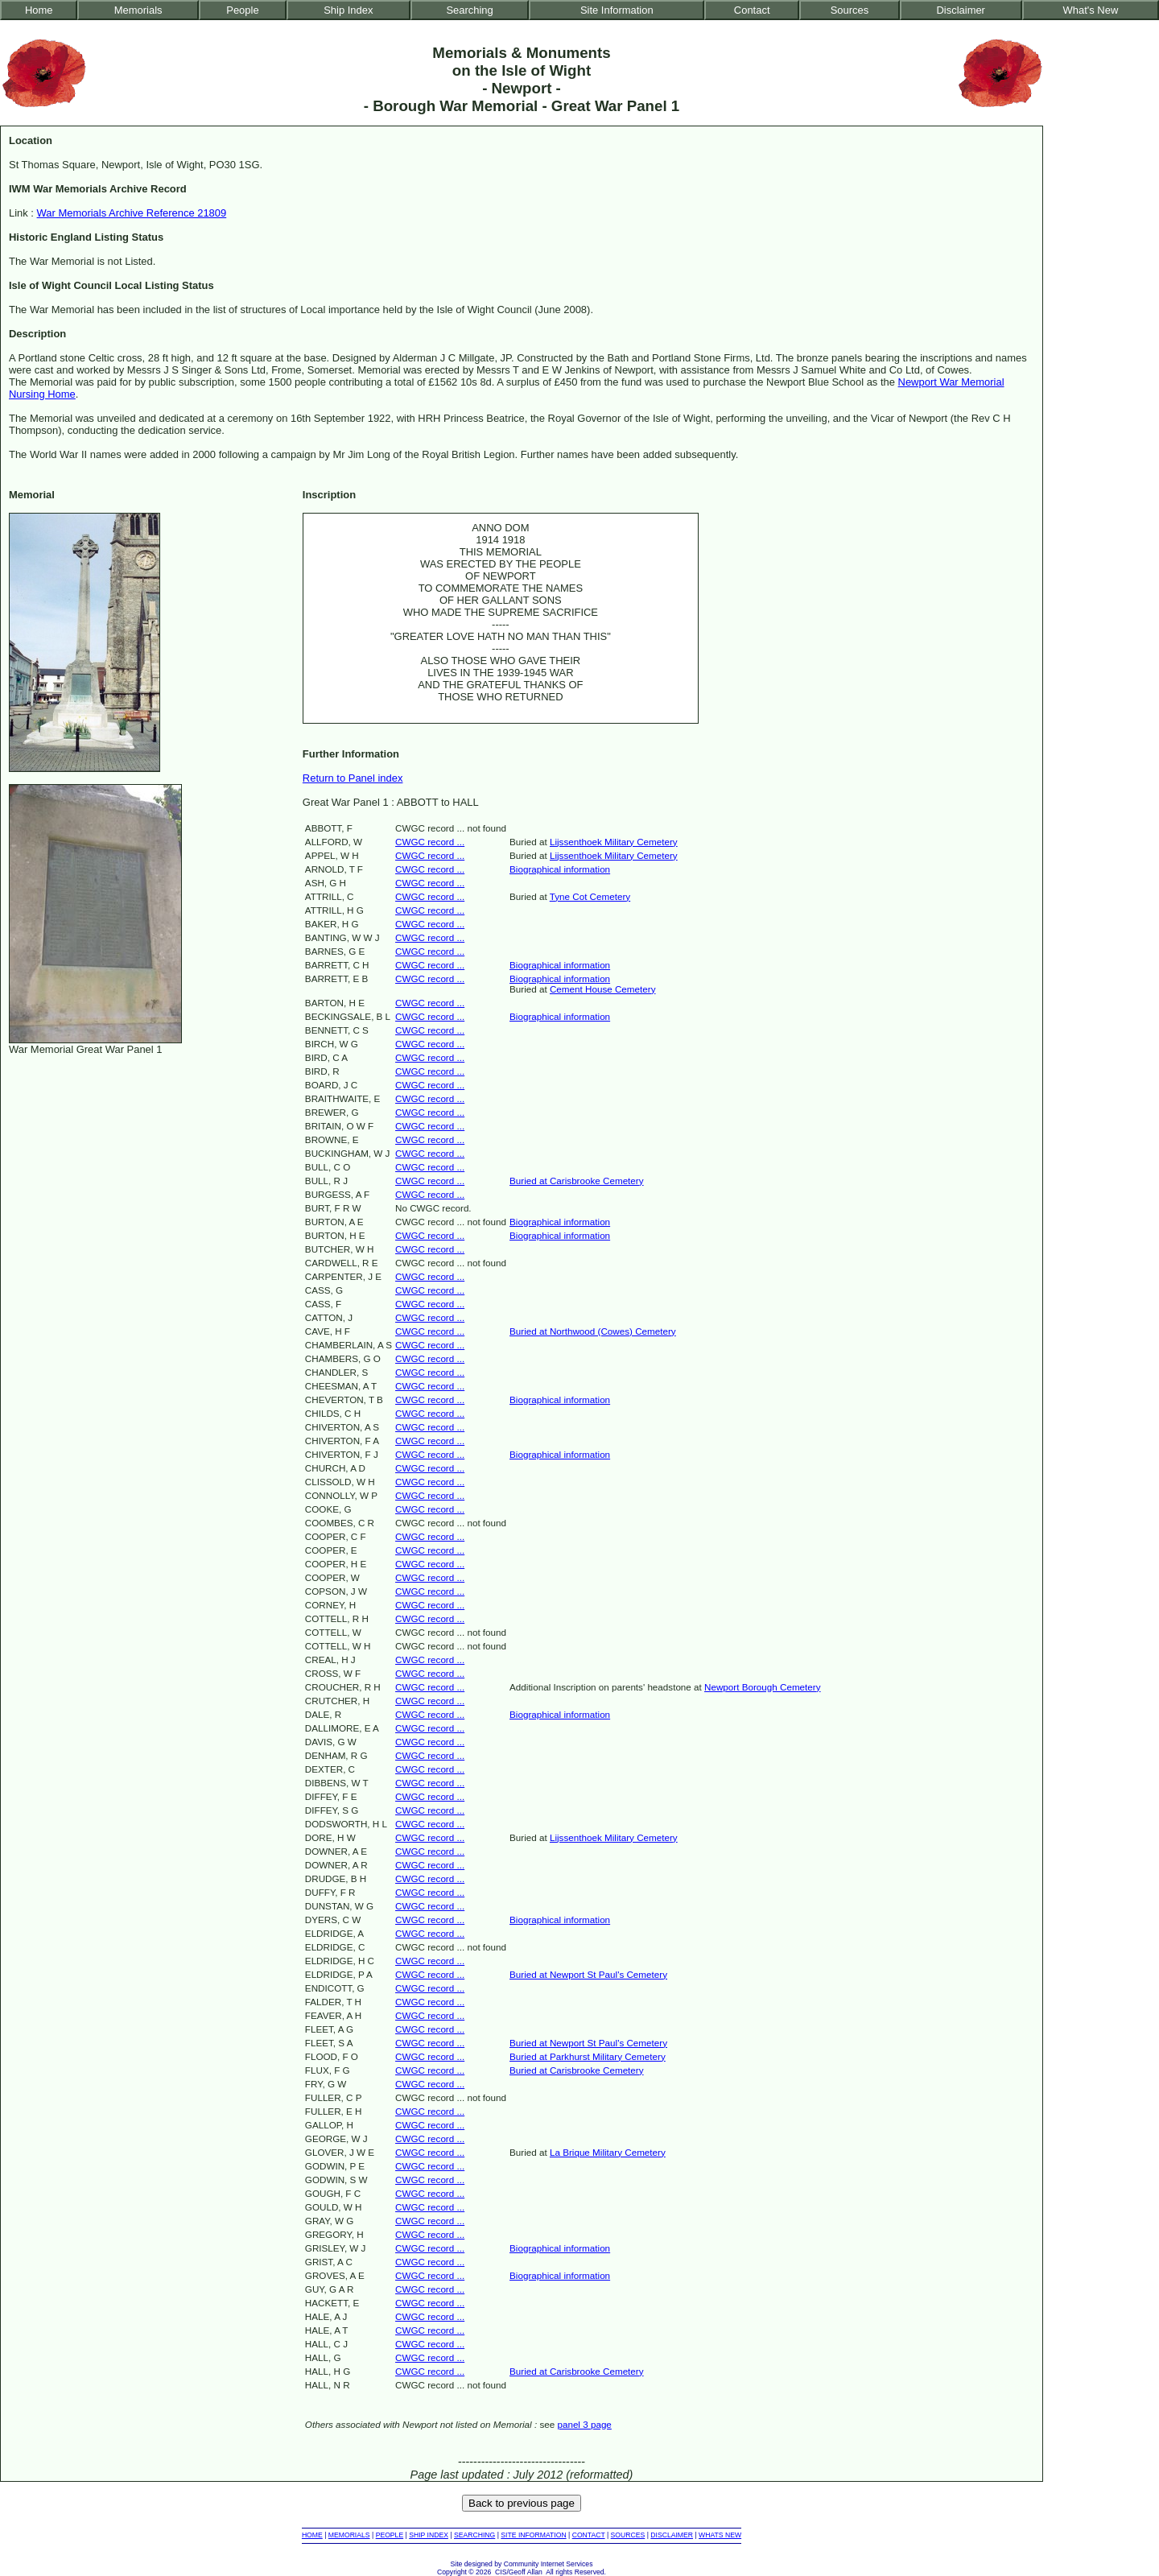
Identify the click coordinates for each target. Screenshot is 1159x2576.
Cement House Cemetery (603, 989)
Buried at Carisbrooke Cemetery (576, 1180)
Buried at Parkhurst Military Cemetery (587, 2056)
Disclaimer (960, 10)
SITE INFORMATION (533, 2535)
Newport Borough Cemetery (762, 1687)
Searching (469, 10)
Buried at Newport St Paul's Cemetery (588, 1974)
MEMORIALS (349, 2535)
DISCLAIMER (671, 2535)
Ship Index (348, 10)
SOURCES (628, 2535)
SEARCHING (474, 2535)
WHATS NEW (720, 2535)
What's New (1091, 10)
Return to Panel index (353, 778)
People (242, 10)
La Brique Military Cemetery (608, 2152)
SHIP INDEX (428, 2535)
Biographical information (559, 869)
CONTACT (588, 2535)
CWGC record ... (429, 841)
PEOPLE (390, 2535)
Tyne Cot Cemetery (590, 896)
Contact (752, 10)
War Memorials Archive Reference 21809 (132, 213)
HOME (312, 2535)
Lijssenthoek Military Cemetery (614, 841)
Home (39, 10)
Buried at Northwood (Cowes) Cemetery (592, 1331)
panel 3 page (584, 2424)
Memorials (138, 10)
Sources (850, 10)
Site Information (617, 10)
